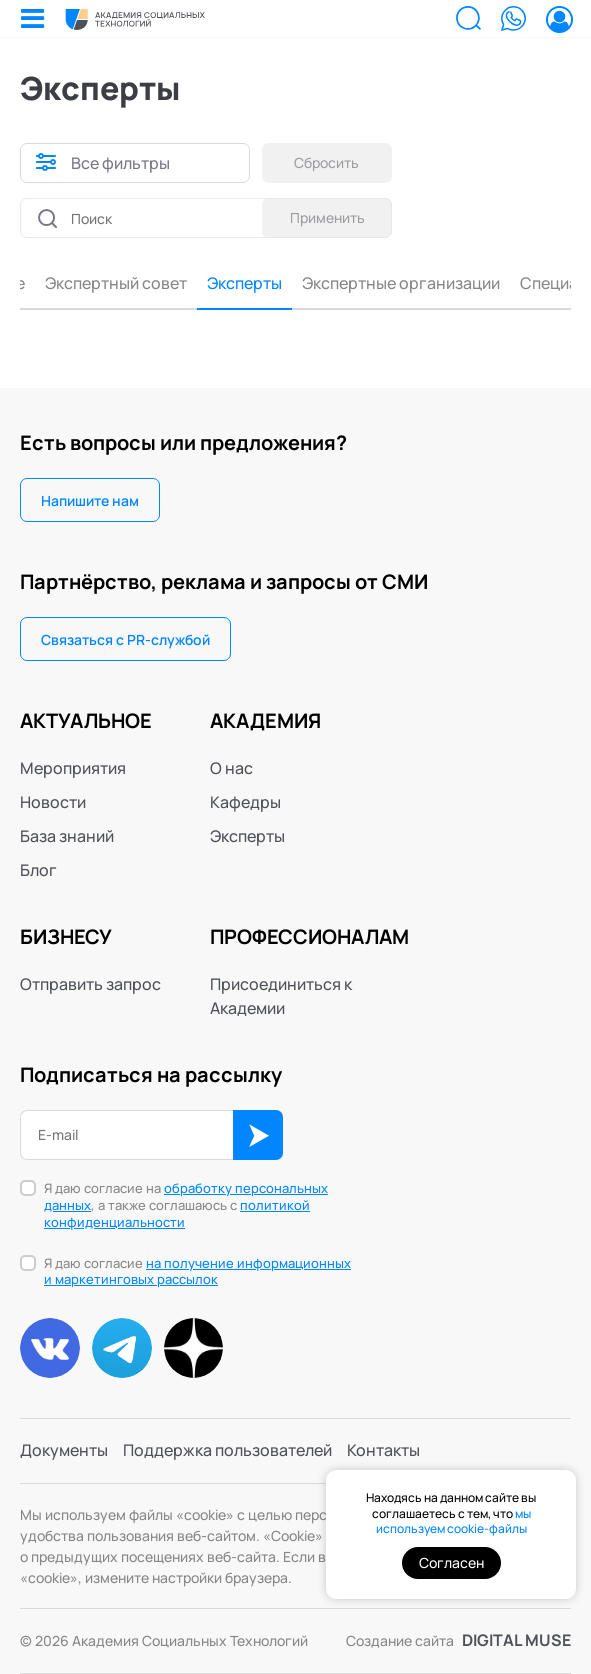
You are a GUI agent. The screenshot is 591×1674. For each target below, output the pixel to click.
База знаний (67, 836)
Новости (53, 802)
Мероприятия (73, 768)
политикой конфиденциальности (177, 1213)
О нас (231, 768)
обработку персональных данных (186, 1196)
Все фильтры (120, 163)
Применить (327, 217)
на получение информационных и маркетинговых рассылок (197, 1271)
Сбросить (327, 162)
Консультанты (522, 284)
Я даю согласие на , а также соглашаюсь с (186, 1205)
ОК (258, 1135)
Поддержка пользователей (227, 1451)
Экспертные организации (224, 284)
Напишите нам (90, 500)
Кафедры (245, 802)
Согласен (451, 1562)
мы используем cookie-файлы (453, 1521)
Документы (64, 1451)
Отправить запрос (90, 984)
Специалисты (395, 284)
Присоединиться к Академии (281, 996)
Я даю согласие (197, 1272)
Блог (38, 870)
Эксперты (67, 284)
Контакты (383, 1451)
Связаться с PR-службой (125, 639)
